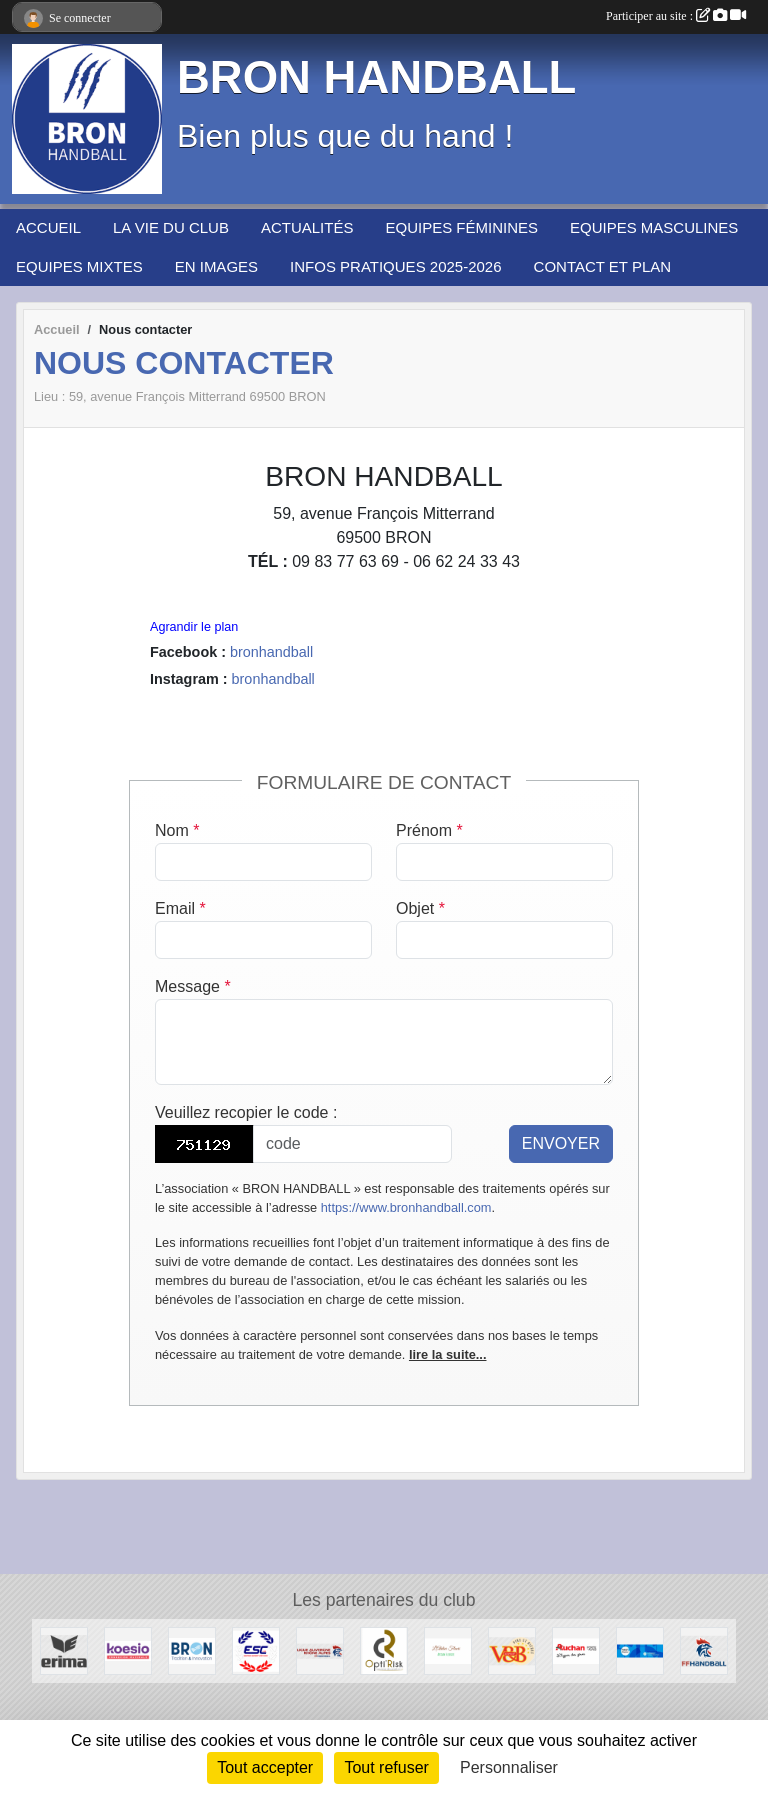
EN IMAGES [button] (216, 266)
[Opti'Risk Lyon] (384, 1649)
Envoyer (561, 1143)
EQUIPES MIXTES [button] (79, 266)
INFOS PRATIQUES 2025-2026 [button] (395, 266)
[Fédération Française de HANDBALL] (704, 1649)
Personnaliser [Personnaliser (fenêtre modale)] (509, 1767)
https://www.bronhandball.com (406, 1207)
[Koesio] (128, 1649)
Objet (420, 908)
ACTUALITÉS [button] (307, 227)
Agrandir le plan (194, 627)
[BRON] (192, 1649)
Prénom (429, 830)
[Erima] (64, 1649)
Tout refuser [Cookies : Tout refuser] (386, 1767)
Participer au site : (676, 16)
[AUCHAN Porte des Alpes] (576, 1649)
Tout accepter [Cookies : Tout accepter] (265, 1767)
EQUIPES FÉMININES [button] (461, 227)
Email (180, 908)
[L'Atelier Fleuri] (448, 1649)
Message (193, 986)
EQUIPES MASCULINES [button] (654, 227)
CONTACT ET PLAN (603, 266)
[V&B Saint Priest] (512, 1649)
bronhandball (271, 652)
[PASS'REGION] (640, 1649)
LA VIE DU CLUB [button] (171, 227)
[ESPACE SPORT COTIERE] (256, 1649)
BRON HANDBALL (376, 77)
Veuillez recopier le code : (246, 1112)
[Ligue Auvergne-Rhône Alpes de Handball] (320, 1649)
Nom (177, 830)
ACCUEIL (48, 227)
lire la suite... (448, 1354)
